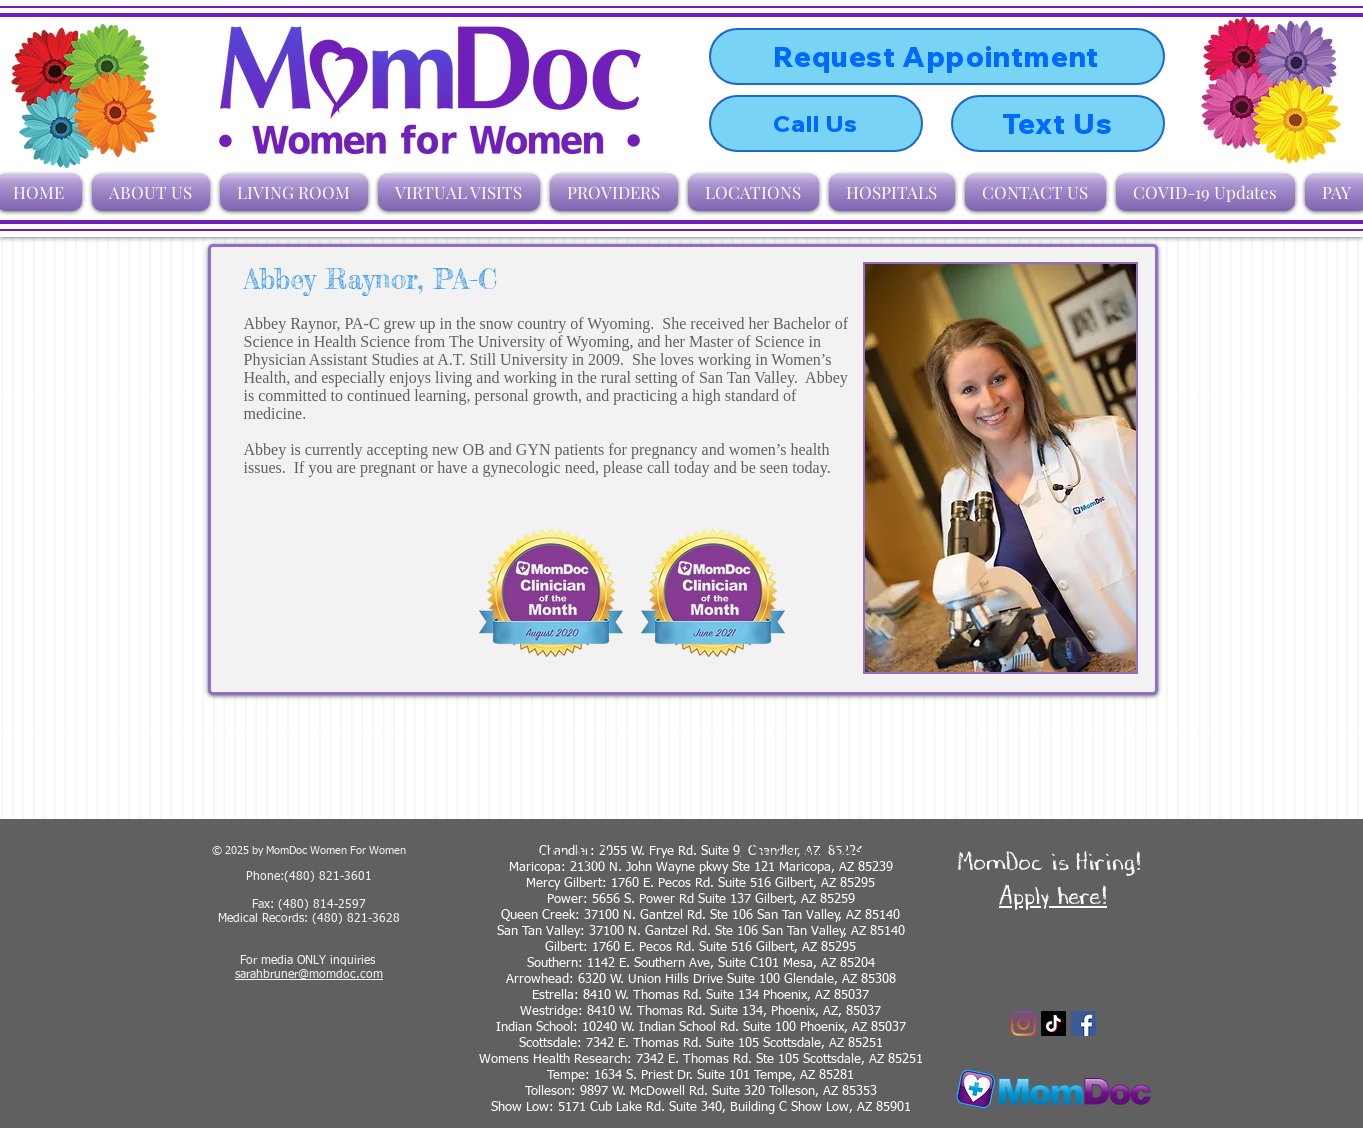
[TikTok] (1053, 1023)
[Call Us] (816, 123)
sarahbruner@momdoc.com (309, 975)
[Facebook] (1083, 1023)
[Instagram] (1023, 1023)
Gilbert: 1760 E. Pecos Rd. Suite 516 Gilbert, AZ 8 (686, 947)
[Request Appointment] (937, 56)
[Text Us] (1058, 123)
